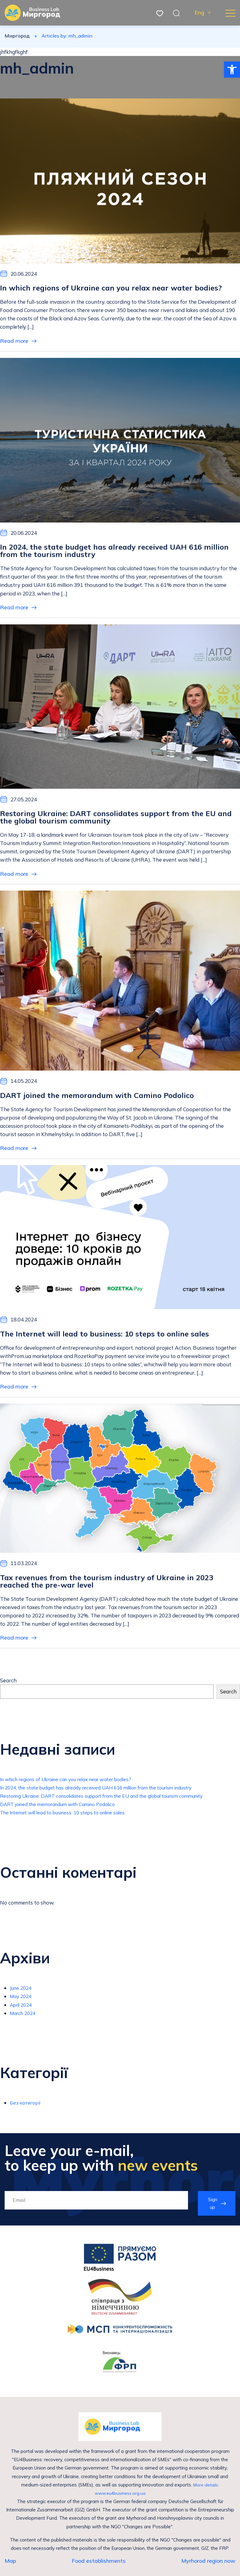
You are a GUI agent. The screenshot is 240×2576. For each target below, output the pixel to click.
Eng (199, 12)
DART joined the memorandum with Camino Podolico (64, 1808)
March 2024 (24, 2017)
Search (8, 1684)
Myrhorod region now (208, 2566)
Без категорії (27, 2106)
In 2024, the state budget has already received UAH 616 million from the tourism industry (107, 1791)
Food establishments (99, 2566)
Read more (18, 341)
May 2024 (22, 2000)
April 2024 (22, 2008)
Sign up (211, 2208)
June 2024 (22, 1992)
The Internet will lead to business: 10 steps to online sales (69, 1816)
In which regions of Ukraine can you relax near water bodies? (73, 1783)
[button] (232, 70)
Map (10, 2566)
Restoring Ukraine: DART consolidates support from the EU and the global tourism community (113, 1800)
